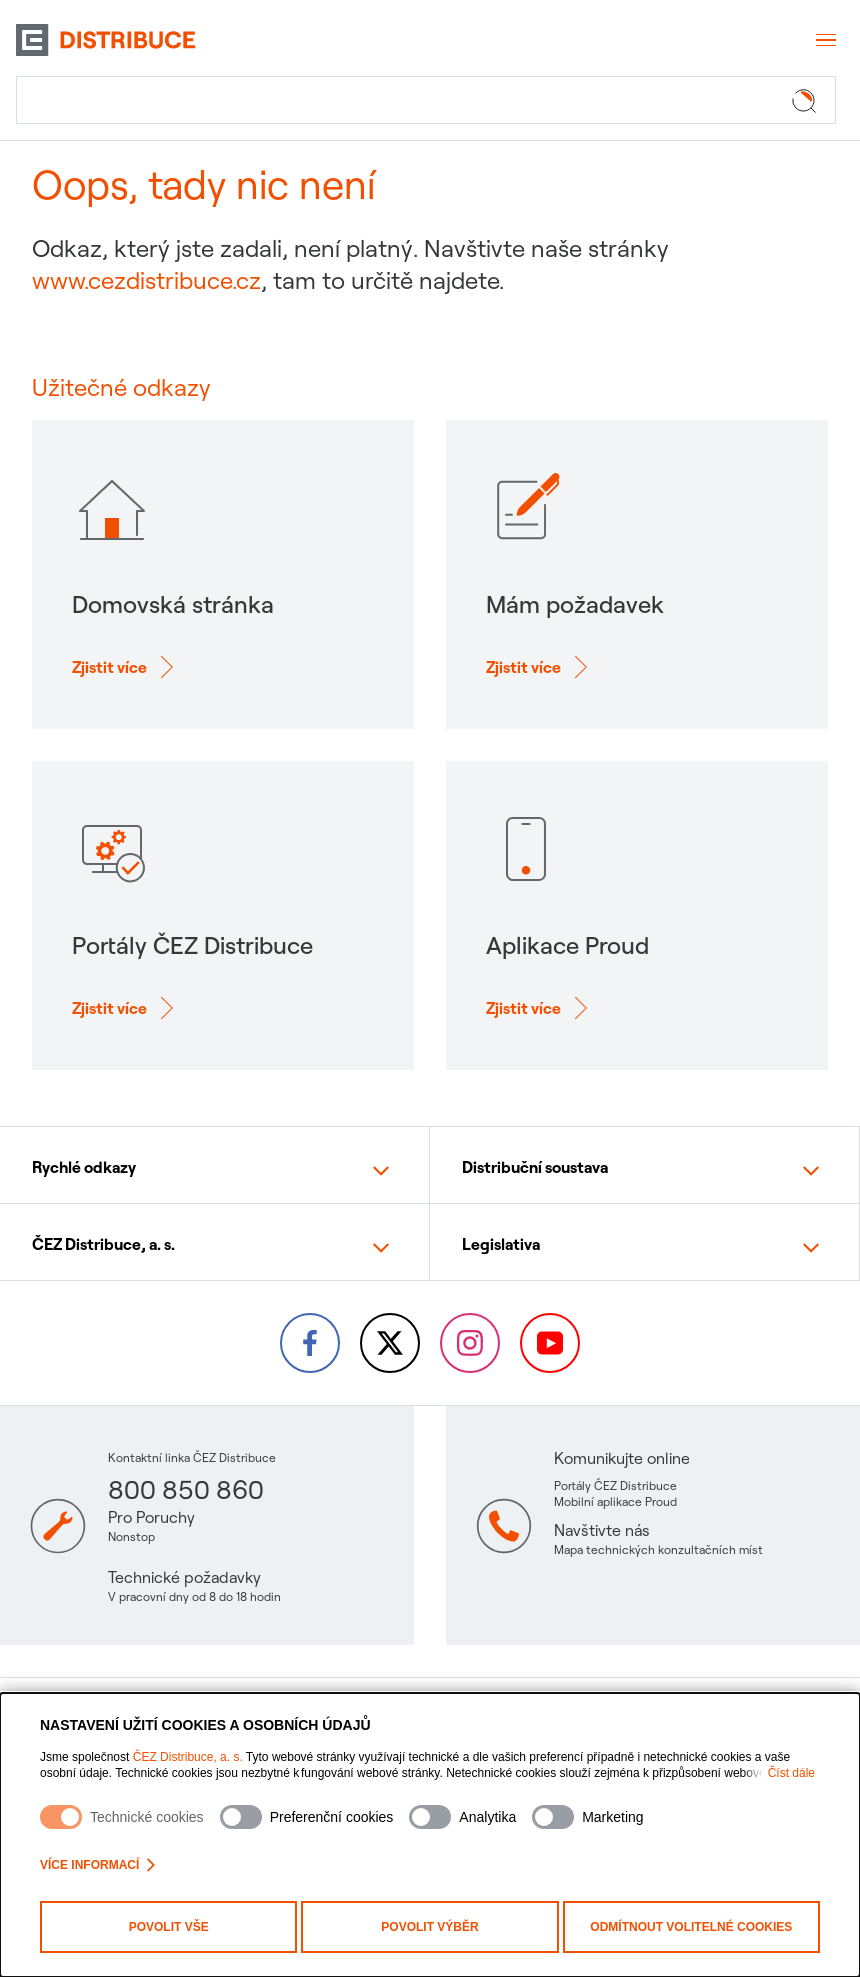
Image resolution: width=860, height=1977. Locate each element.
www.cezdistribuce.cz (146, 280)
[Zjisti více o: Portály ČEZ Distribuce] (125, 1008)
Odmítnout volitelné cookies (691, 1927)
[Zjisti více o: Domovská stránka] (125, 667)
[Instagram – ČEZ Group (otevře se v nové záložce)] (470, 1343)
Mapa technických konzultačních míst (658, 1549)
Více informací (97, 1865)
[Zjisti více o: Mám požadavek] (539, 667)
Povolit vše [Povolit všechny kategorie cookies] (169, 1927)
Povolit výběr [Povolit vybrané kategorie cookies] (429, 1927)
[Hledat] (426, 100)
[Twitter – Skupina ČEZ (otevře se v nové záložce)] (390, 1343)
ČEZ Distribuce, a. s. (188, 1757)
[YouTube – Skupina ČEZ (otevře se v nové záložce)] (550, 1343)
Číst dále (791, 1773)
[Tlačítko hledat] (808, 100)
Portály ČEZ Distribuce (615, 1485)
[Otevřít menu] (824, 40)
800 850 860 (186, 1489)
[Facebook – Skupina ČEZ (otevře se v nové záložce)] (310, 1343)
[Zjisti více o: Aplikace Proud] (539, 1008)
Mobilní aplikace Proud (615, 1501)
